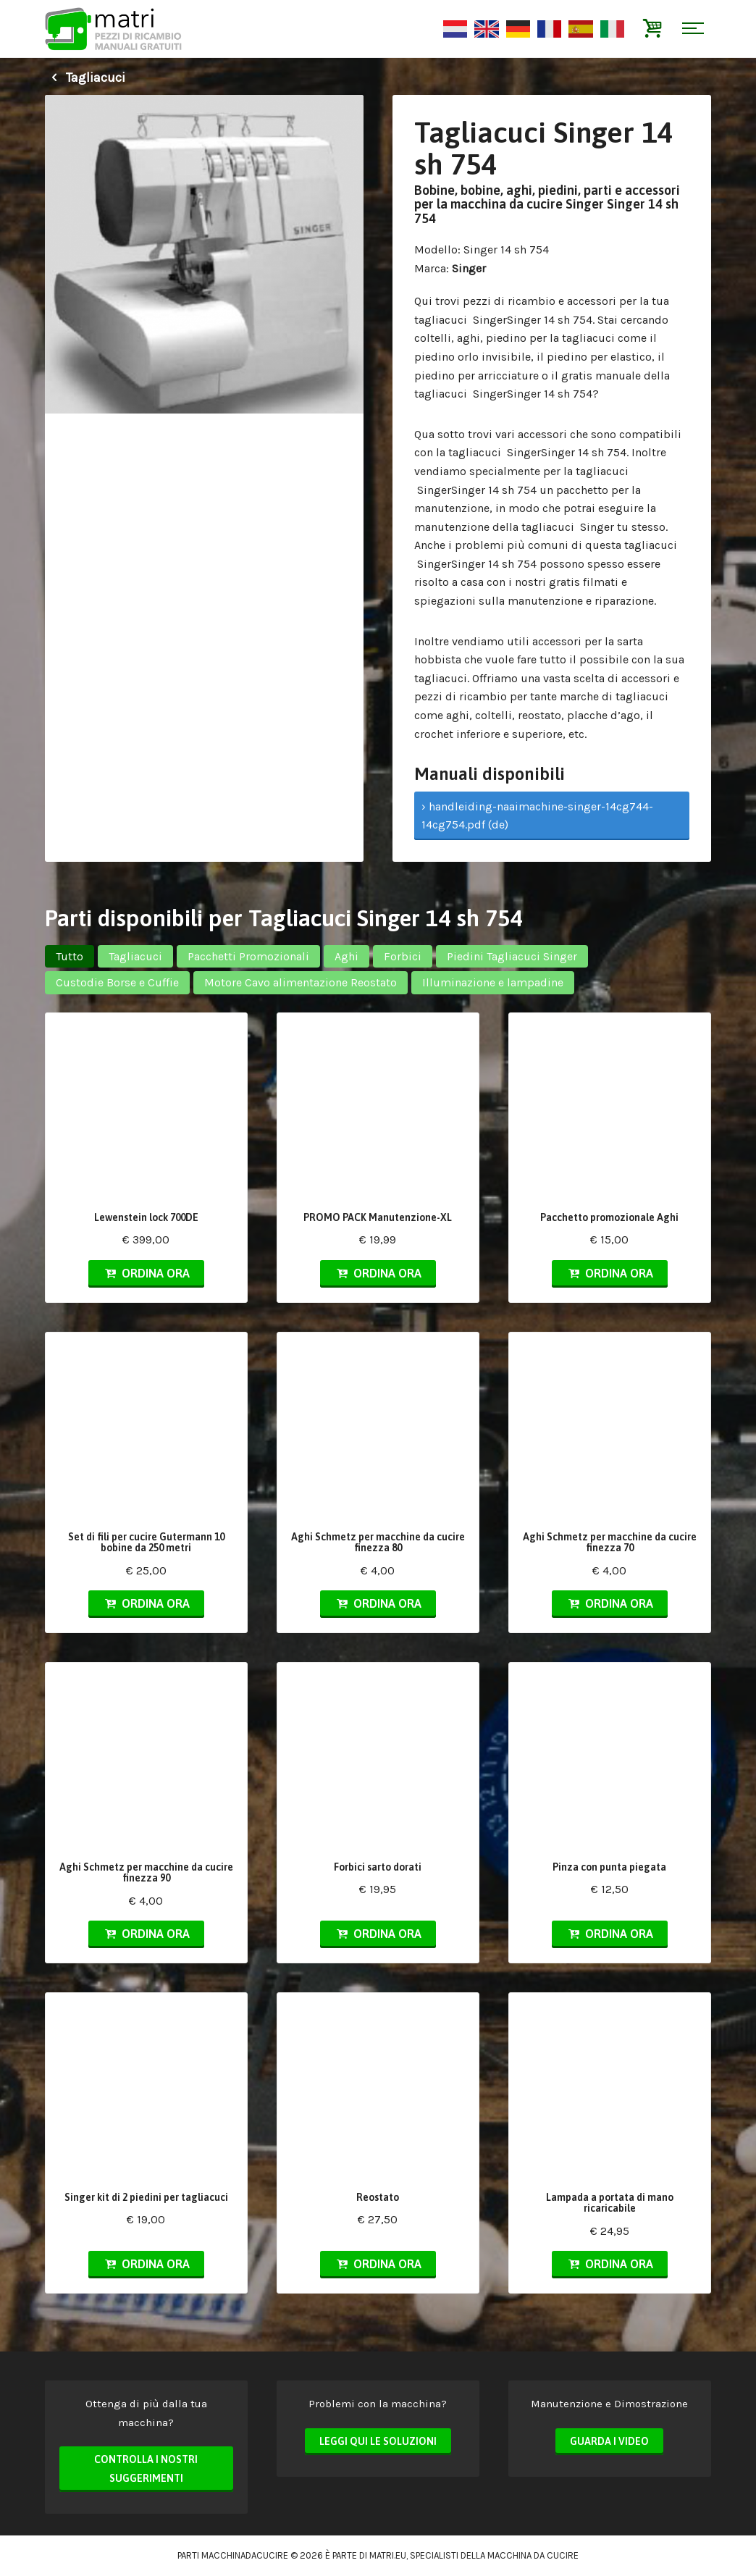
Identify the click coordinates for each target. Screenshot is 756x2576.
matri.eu (387, 2555)
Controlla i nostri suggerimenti (146, 2469)
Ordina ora (146, 1273)
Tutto (69, 956)
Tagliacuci (85, 77)
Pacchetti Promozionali (248, 956)
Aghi (346, 956)
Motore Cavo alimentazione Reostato (300, 982)
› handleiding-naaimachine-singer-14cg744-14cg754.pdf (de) (537, 816)
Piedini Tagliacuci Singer (512, 956)
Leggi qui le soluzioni (378, 2441)
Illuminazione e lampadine (492, 982)
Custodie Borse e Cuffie (117, 982)
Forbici (402, 956)
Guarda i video (609, 2441)
